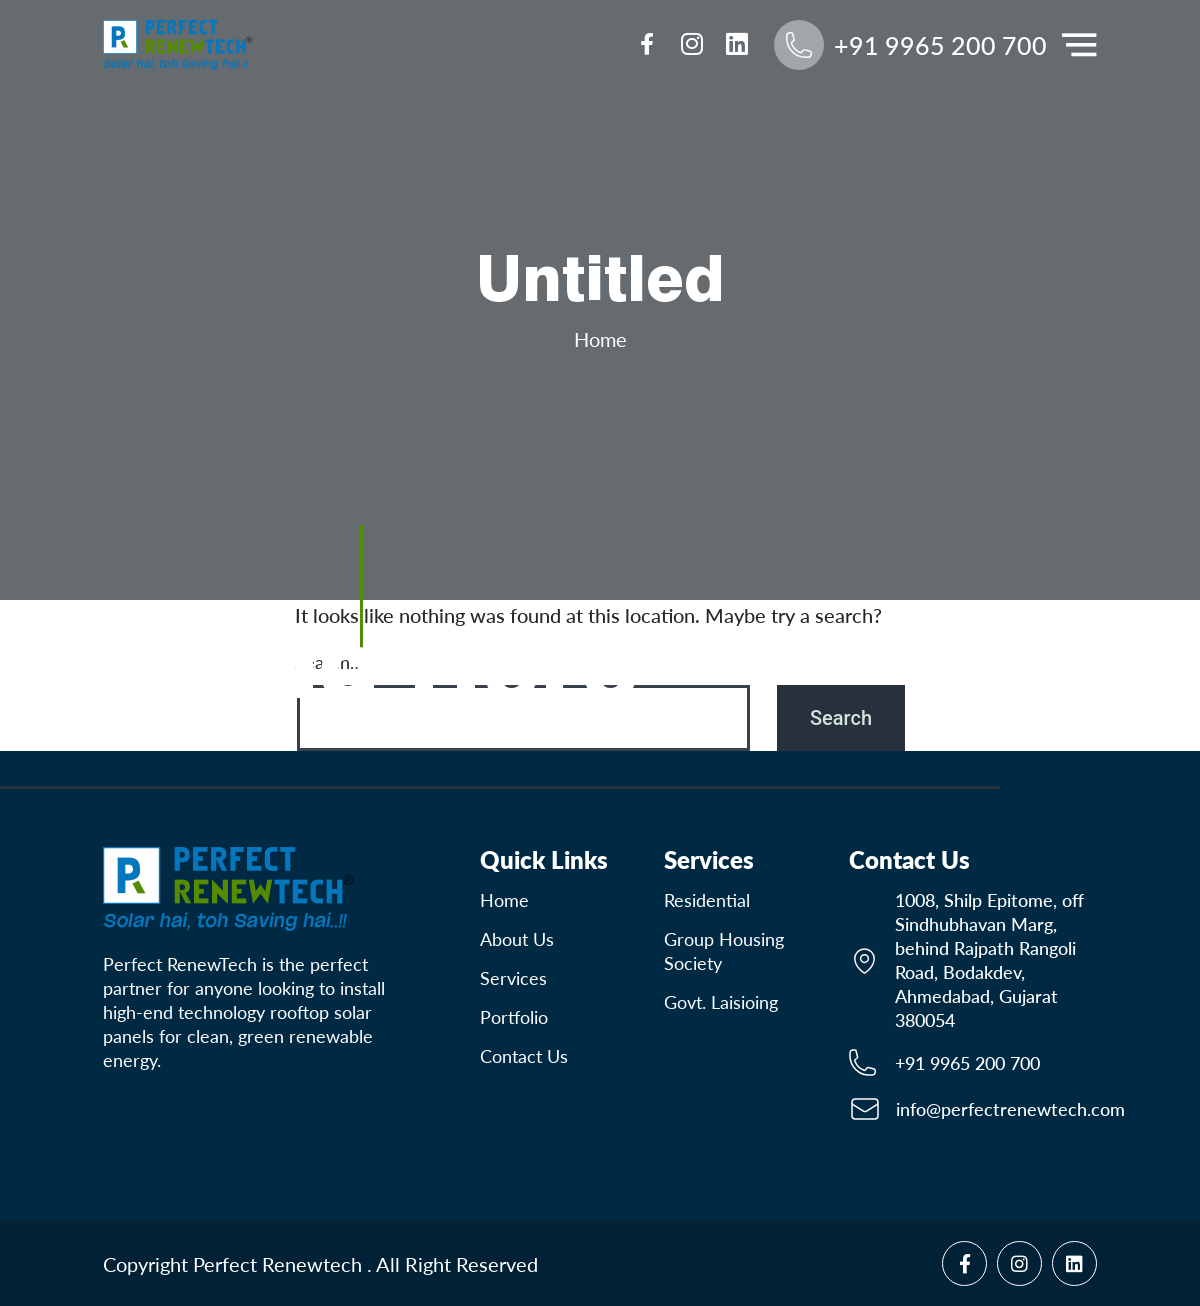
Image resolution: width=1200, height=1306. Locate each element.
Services (513, 978)
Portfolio (514, 1017)
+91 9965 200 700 (967, 1063)
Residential (707, 900)
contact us (524, 1056)
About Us (517, 939)
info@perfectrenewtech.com (1010, 1109)
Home (600, 339)
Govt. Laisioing (721, 1002)
